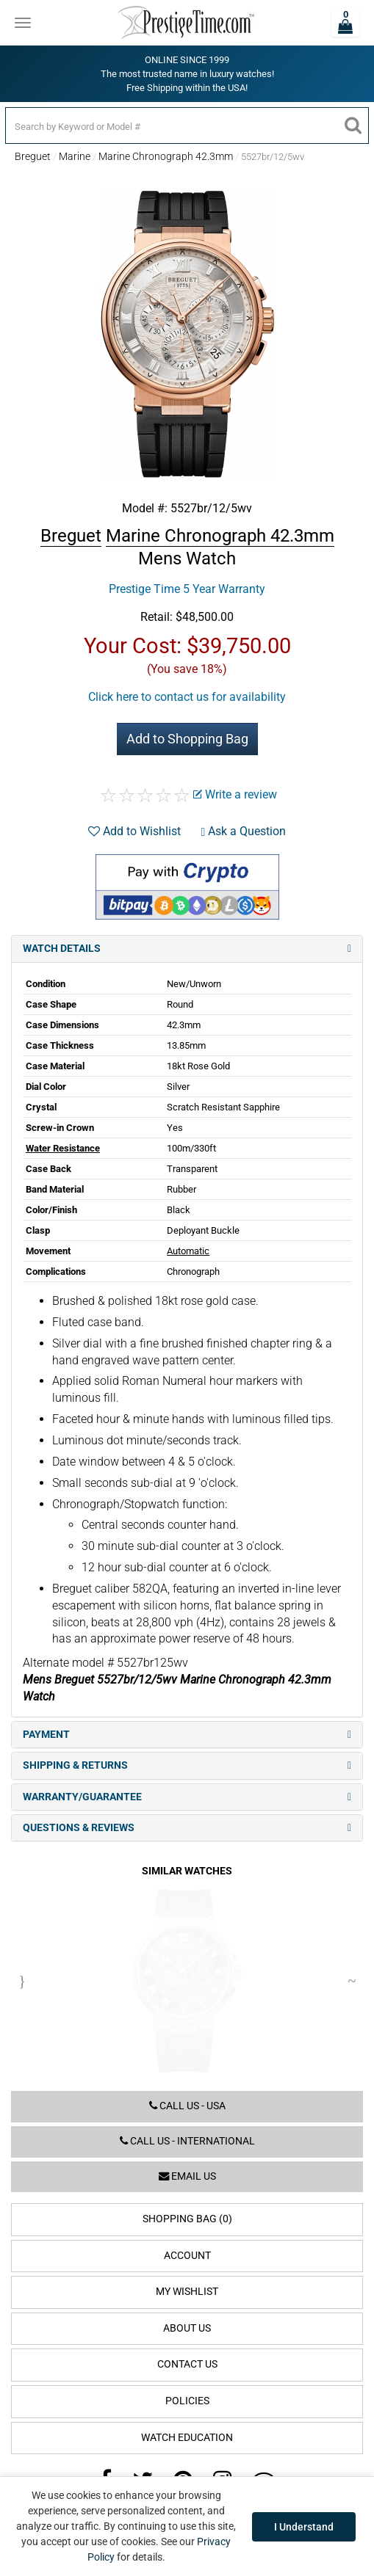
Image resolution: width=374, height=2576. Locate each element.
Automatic (188, 1250)
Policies (187, 2401)
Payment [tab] (187, 1734)
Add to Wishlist (134, 831)
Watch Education (187, 2437)
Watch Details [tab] (187, 948)
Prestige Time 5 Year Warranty (187, 589)
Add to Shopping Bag (187, 738)
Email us (187, 2176)
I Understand (304, 2527)
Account (187, 2255)
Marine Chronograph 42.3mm (165, 156)
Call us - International (187, 2141)
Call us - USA (187, 2106)
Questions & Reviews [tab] (187, 1827)
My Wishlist (187, 2291)
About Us (187, 2328)
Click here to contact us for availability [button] (187, 697)
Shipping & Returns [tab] (187, 1765)
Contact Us (187, 2364)
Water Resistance (63, 1148)
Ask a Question (244, 831)
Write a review (235, 794)
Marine (74, 156)
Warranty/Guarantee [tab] (187, 1796)
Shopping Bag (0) (187, 2219)
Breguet (33, 156)
